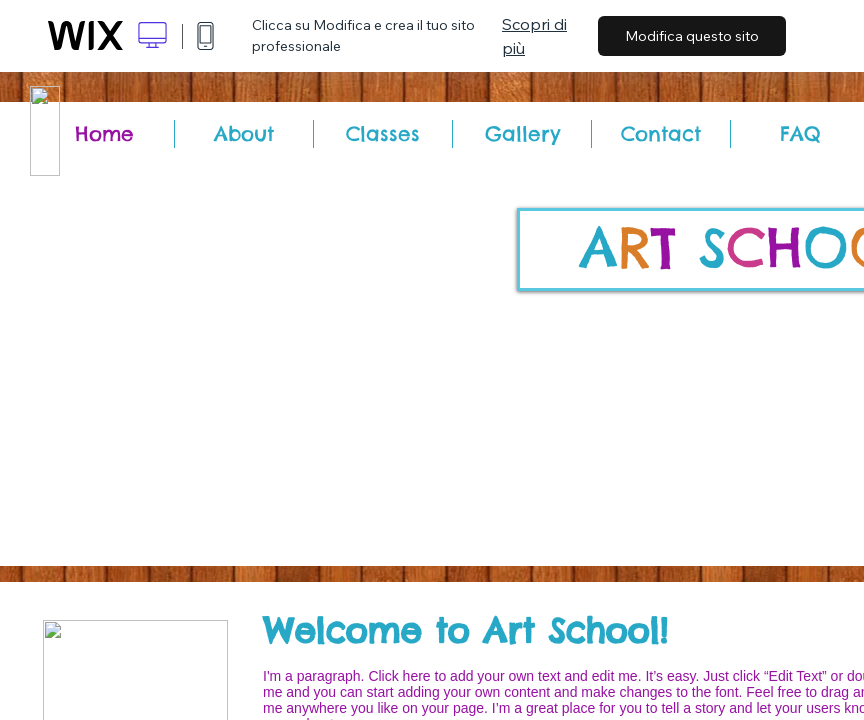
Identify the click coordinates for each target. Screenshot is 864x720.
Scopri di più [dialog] (534, 36)
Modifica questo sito (692, 36)
